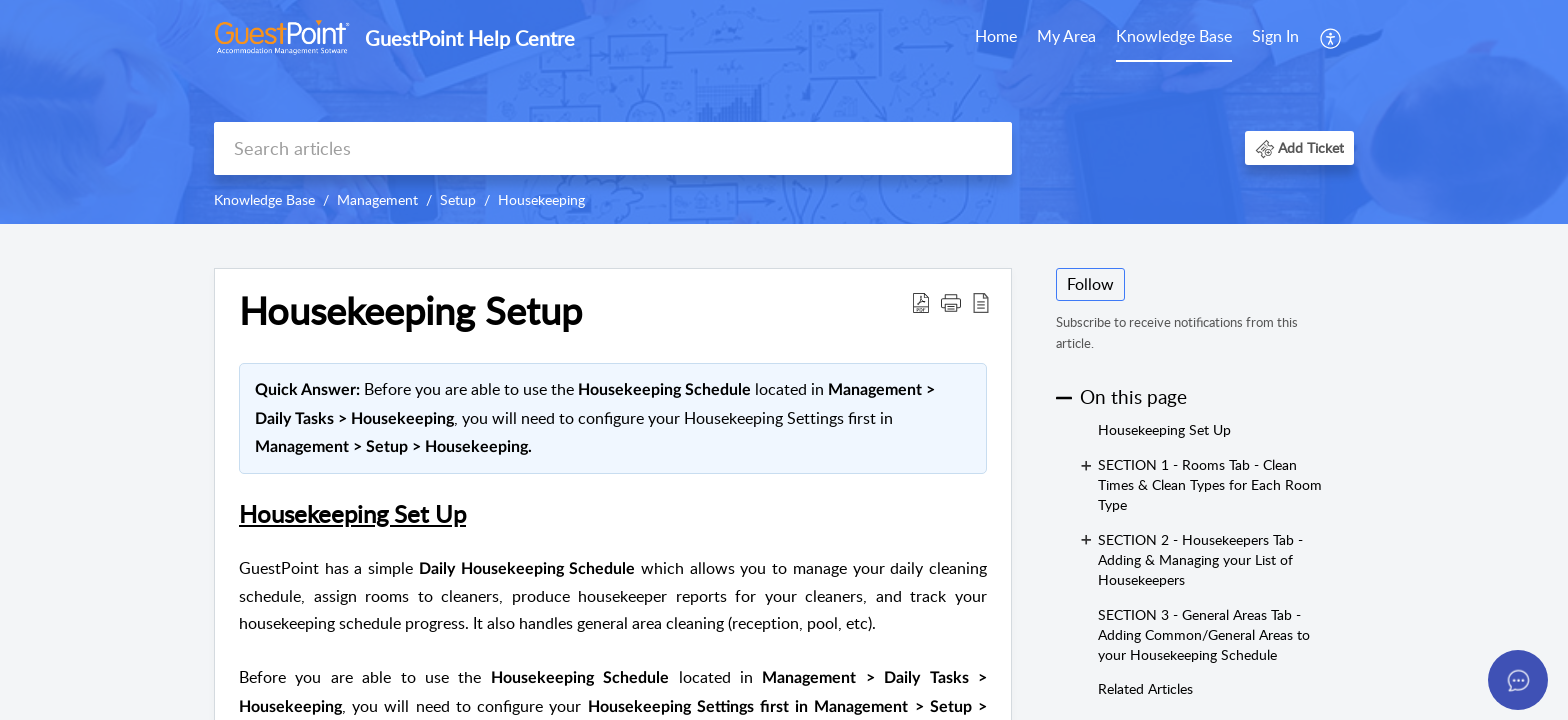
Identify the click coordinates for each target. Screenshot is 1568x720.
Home (996, 36)
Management (377, 199)
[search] (613, 148)
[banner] (784, 112)
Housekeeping (541, 199)
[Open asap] (1518, 680)
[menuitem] (996, 38)
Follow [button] (1090, 284)
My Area (1066, 36)
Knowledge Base (1174, 36)
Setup (458, 199)
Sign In (1275, 36)
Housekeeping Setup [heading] (410, 311)
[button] (1331, 38)
